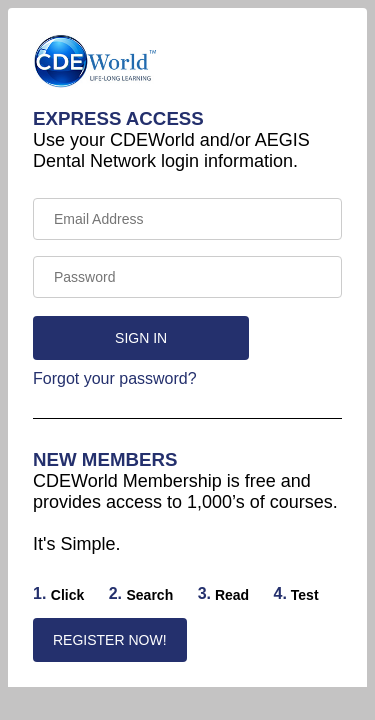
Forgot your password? (115, 378)
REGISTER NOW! (110, 640)
